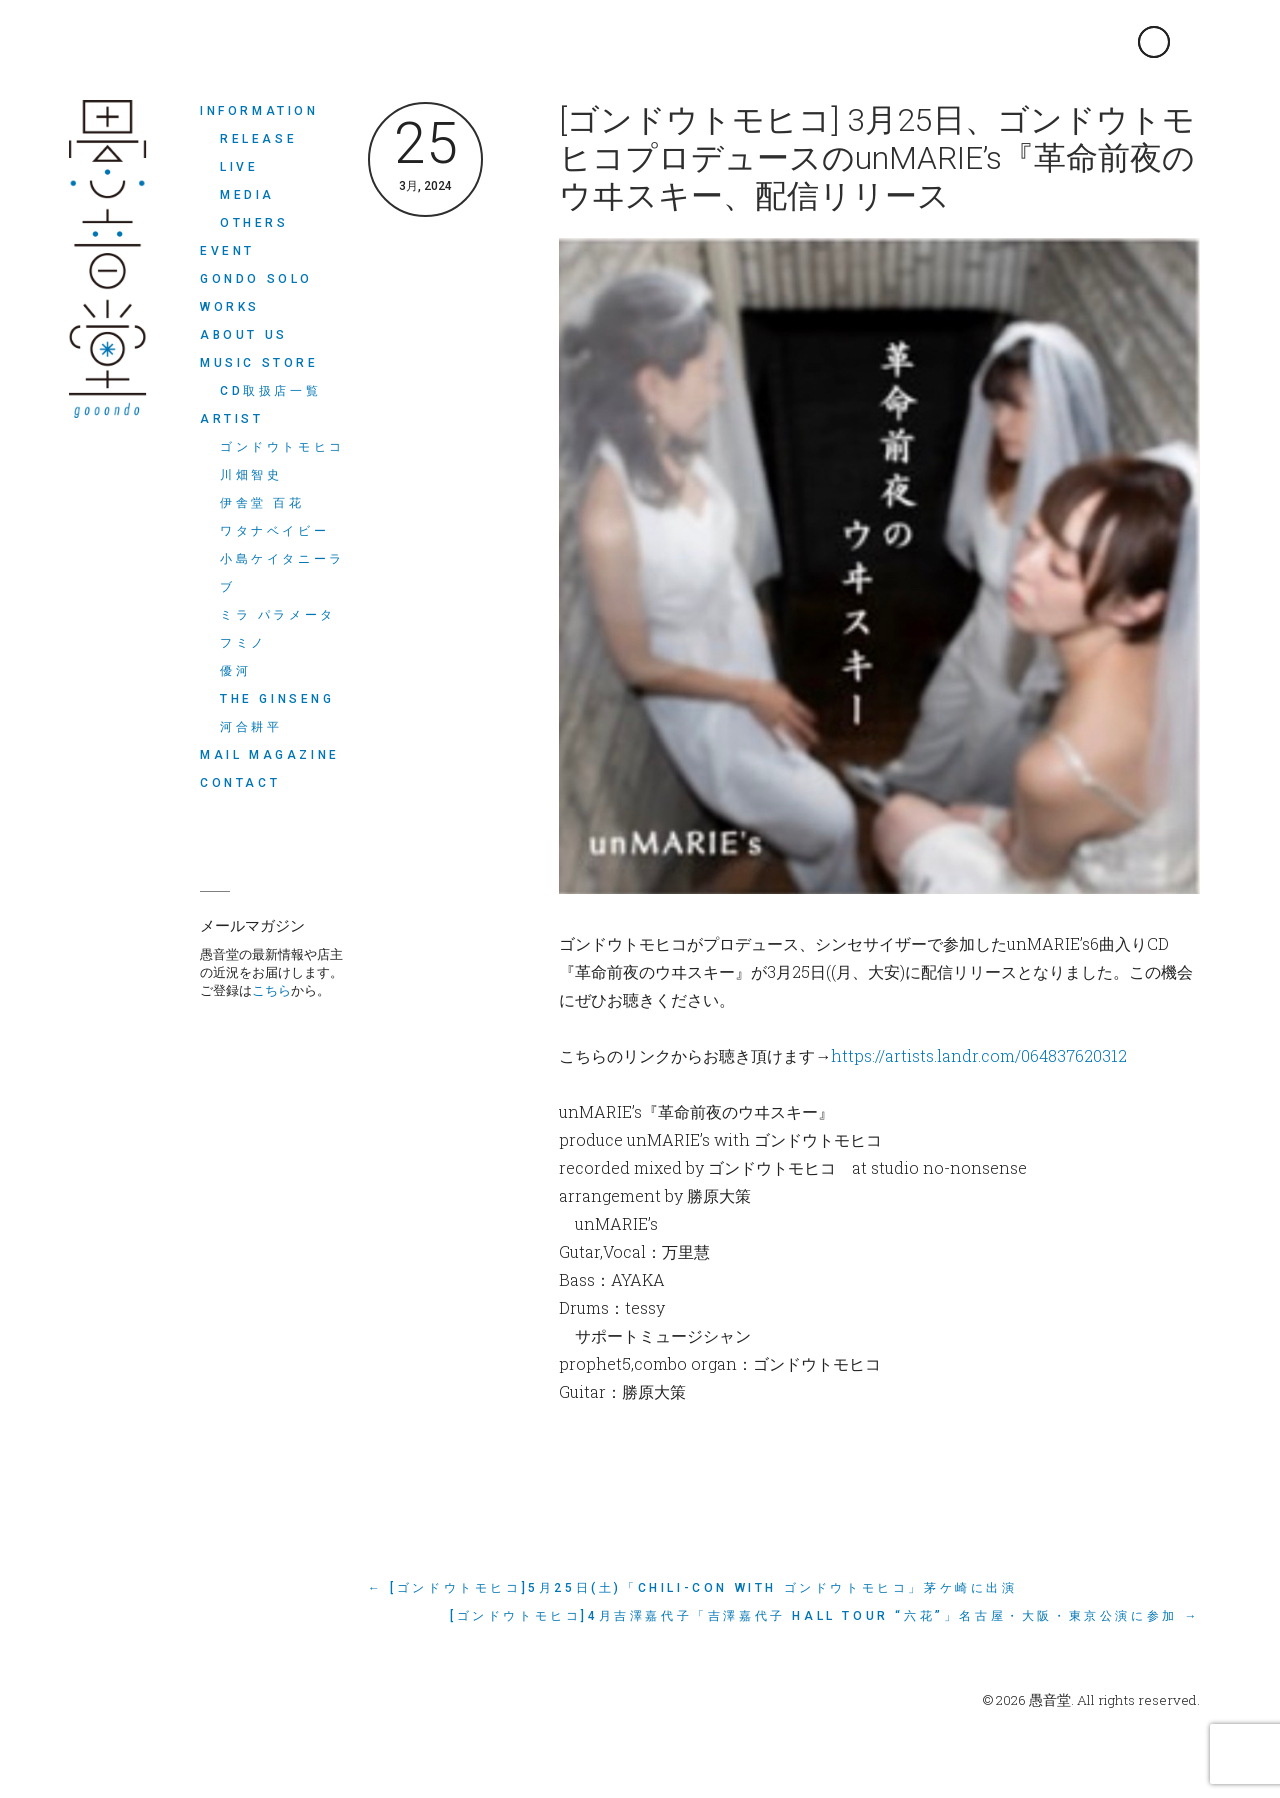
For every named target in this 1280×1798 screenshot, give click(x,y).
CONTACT (240, 783)
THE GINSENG (277, 699)
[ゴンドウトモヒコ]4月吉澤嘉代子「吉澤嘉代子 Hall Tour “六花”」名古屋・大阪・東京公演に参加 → (825, 1616)
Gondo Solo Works (256, 293)
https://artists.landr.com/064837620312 (979, 1055)
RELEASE (258, 139)
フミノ (243, 643)
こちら (271, 990)
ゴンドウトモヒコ (282, 447)
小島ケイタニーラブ (282, 573)
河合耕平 (251, 727)
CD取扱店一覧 (270, 391)
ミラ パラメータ (278, 615)
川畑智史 (251, 475)
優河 (235, 671)
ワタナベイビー (274, 531)
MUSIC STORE (259, 363)
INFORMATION (259, 111)
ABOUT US (244, 335)
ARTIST (232, 419)
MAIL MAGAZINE (270, 755)
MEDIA (247, 195)
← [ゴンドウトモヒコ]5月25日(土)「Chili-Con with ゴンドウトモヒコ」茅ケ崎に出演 (693, 1588)
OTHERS (254, 223)
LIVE (239, 167)
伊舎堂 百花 (262, 503)
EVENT (227, 251)
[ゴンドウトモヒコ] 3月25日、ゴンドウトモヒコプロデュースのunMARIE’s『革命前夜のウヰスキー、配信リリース (877, 158)
